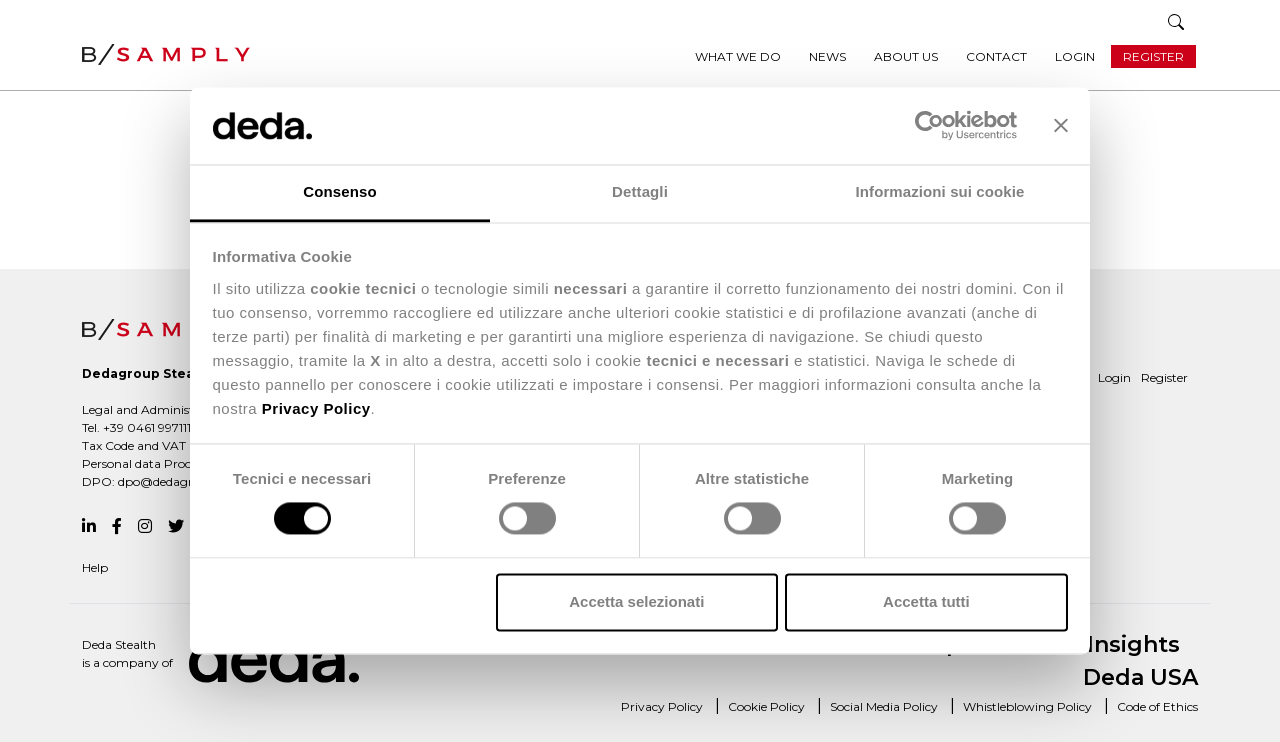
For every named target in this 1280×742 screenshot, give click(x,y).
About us (906, 56)
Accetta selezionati (636, 601)
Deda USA (1140, 677)
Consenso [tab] (339, 191)
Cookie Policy (766, 706)
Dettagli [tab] (640, 191)
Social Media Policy (884, 706)
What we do (738, 56)
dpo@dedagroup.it (172, 481)
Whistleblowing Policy (1027, 706)
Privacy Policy (662, 706)
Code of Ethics (1157, 706)
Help (95, 567)
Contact (996, 56)
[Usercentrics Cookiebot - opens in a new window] (929, 126)
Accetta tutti (926, 601)
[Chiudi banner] (1061, 126)
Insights (1133, 644)
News (827, 56)
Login (1075, 56)
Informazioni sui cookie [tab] (940, 191)
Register (1153, 56)
